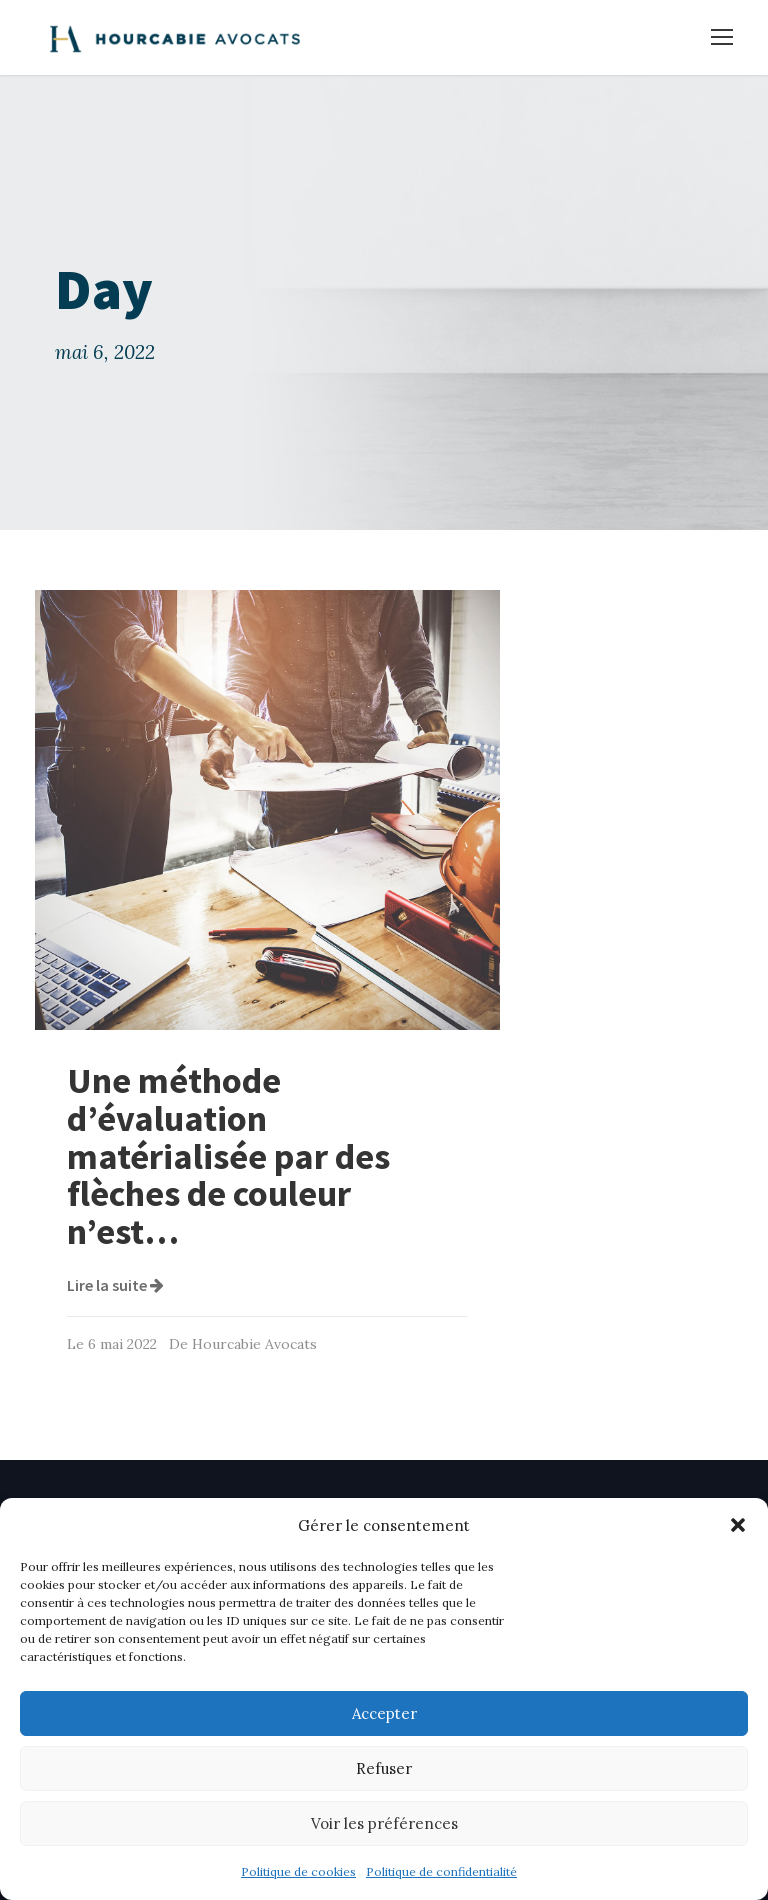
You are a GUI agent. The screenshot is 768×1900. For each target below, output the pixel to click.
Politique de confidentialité (441, 1871)
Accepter (384, 1713)
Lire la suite (115, 1285)
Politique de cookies (298, 1871)
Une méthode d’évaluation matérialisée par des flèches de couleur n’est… (228, 1156)
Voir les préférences (384, 1823)
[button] (738, 1525)
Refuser (384, 1768)
